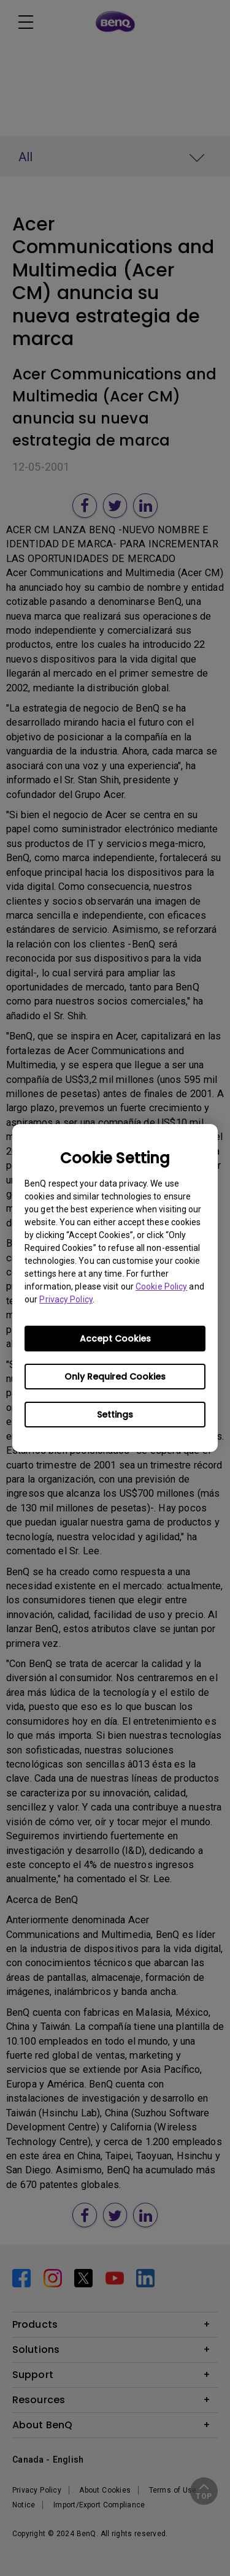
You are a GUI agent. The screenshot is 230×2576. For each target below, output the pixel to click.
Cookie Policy (161, 1286)
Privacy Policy (65, 1299)
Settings (115, 1414)
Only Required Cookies (115, 1376)
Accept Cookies (115, 1338)
